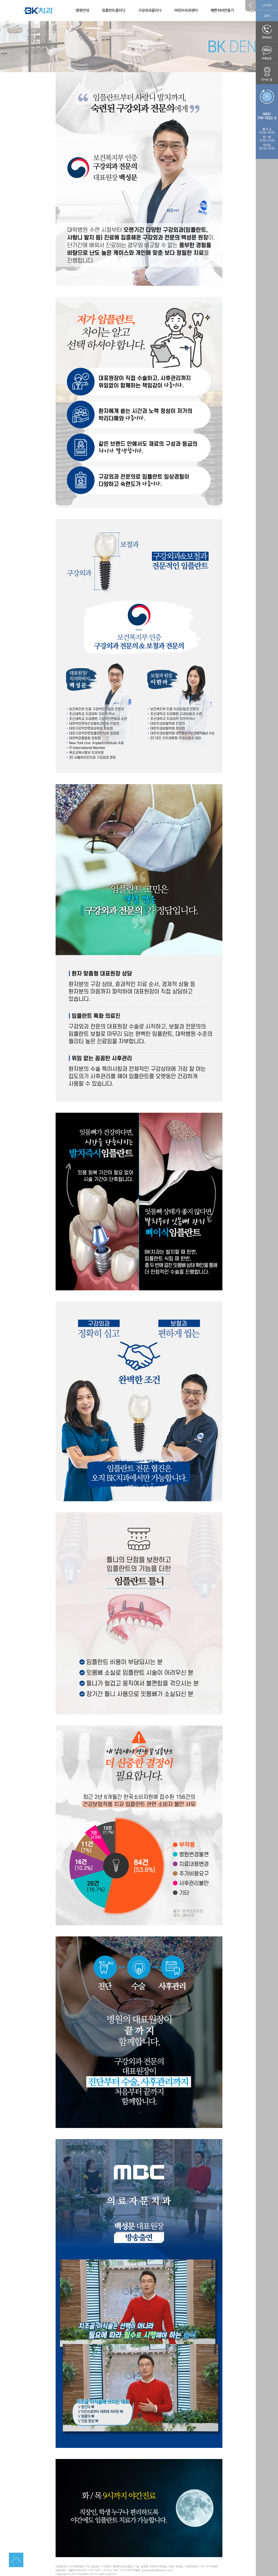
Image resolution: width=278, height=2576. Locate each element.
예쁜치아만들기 (222, 10)
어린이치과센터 (186, 10)
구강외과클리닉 (149, 10)
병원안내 (82, 10)
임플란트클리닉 (113, 10)
